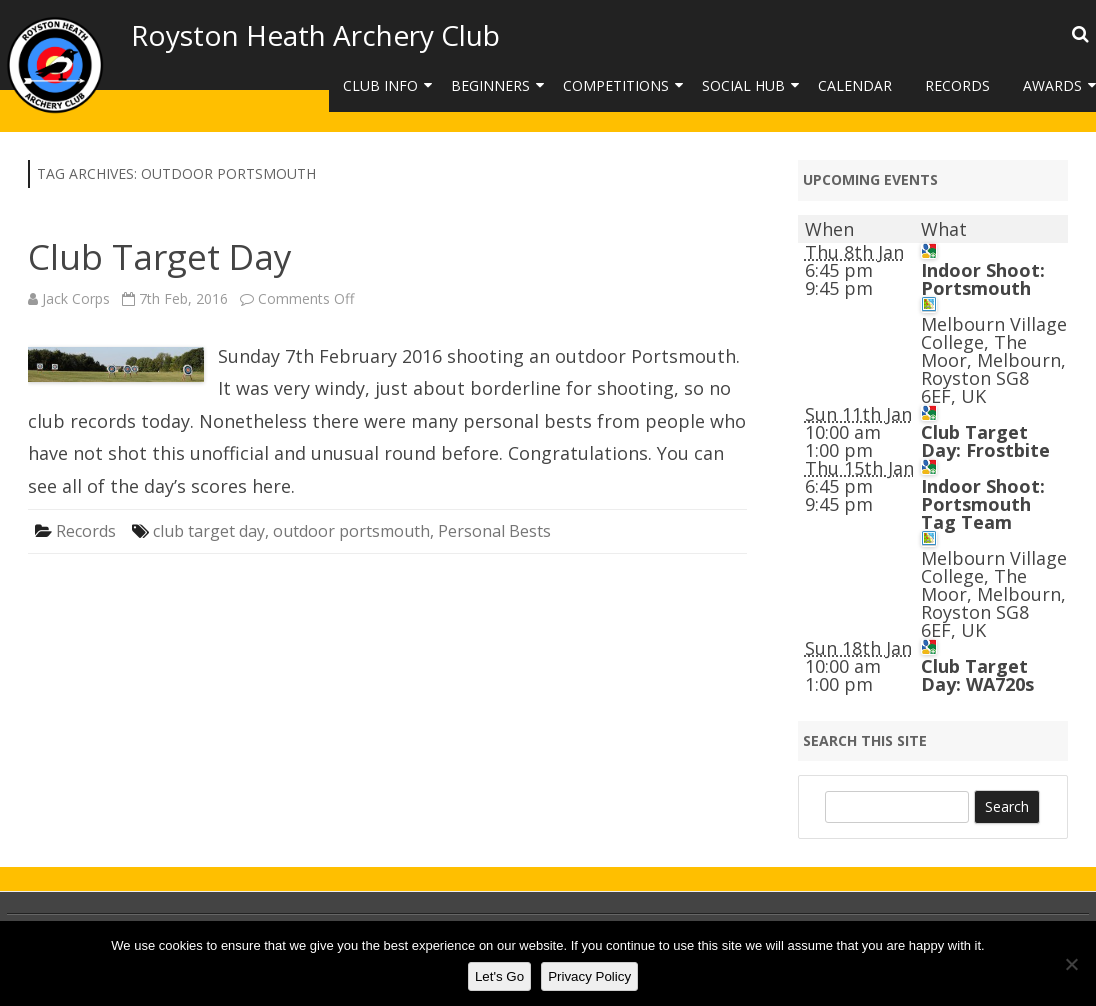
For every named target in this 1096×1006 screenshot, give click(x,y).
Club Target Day (160, 256)
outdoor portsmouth (351, 531)
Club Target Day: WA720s (977, 675)
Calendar (855, 85)
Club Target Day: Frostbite (985, 441)
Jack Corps (76, 298)
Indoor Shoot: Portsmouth (983, 279)
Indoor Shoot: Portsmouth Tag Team (983, 504)
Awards (1052, 85)
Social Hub (743, 85)
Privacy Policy (589, 976)
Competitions (616, 85)
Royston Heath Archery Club (315, 35)
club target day (209, 531)
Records (957, 85)
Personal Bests (494, 531)
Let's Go (499, 976)
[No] (1071, 964)
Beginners (490, 85)
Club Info (380, 85)
